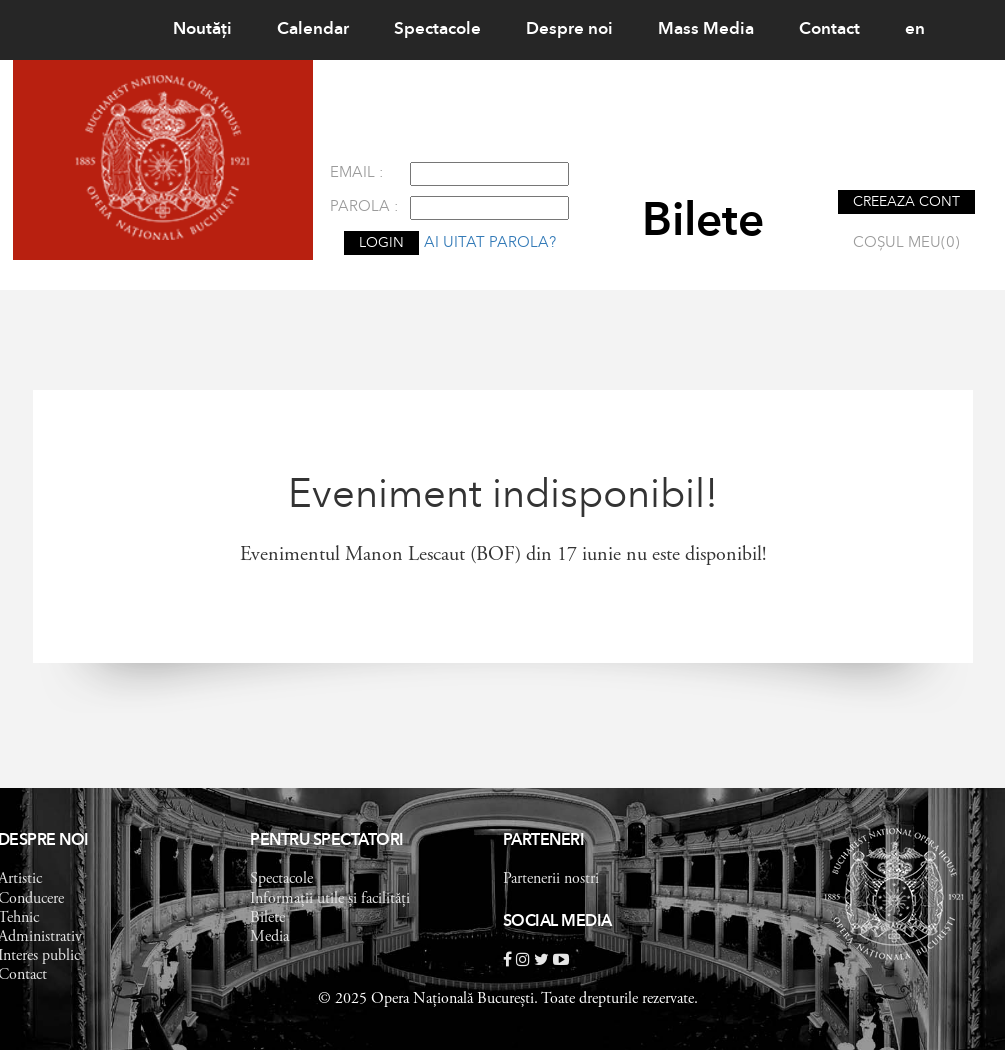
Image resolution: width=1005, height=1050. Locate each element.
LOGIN (381, 243)
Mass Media (706, 29)
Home (104, 29)
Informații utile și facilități (330, 899)
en (915, 29)
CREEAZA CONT (906, 202)
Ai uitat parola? (490, 243)
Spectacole (437, 29)
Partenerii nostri (551, 879)
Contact (829, 29)
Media (269, 937)
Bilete (267, 918)
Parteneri (544, 841)
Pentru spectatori (327, 841)
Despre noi (569, 29)
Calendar (313, 29)
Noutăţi (202, 29)
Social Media (557, 922)
